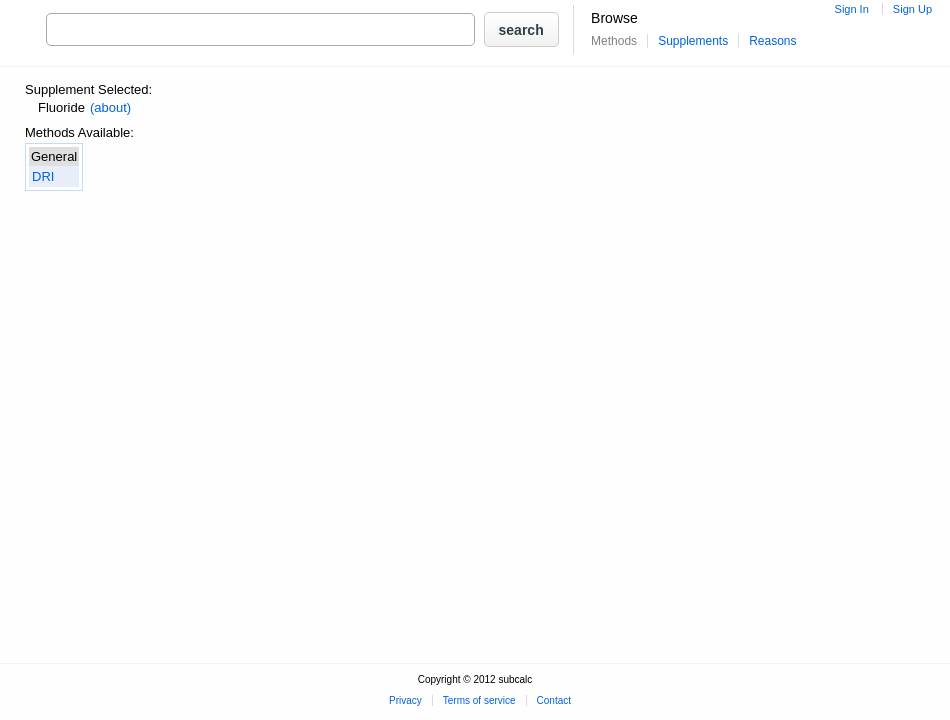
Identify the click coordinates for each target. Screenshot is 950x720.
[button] (521, 29)
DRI (43, 176)
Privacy (405, 700)
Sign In (852, 9)
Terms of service (479, 700)
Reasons (772, 41)
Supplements (693, 41)
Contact (554, 700)
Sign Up (912, 9)
